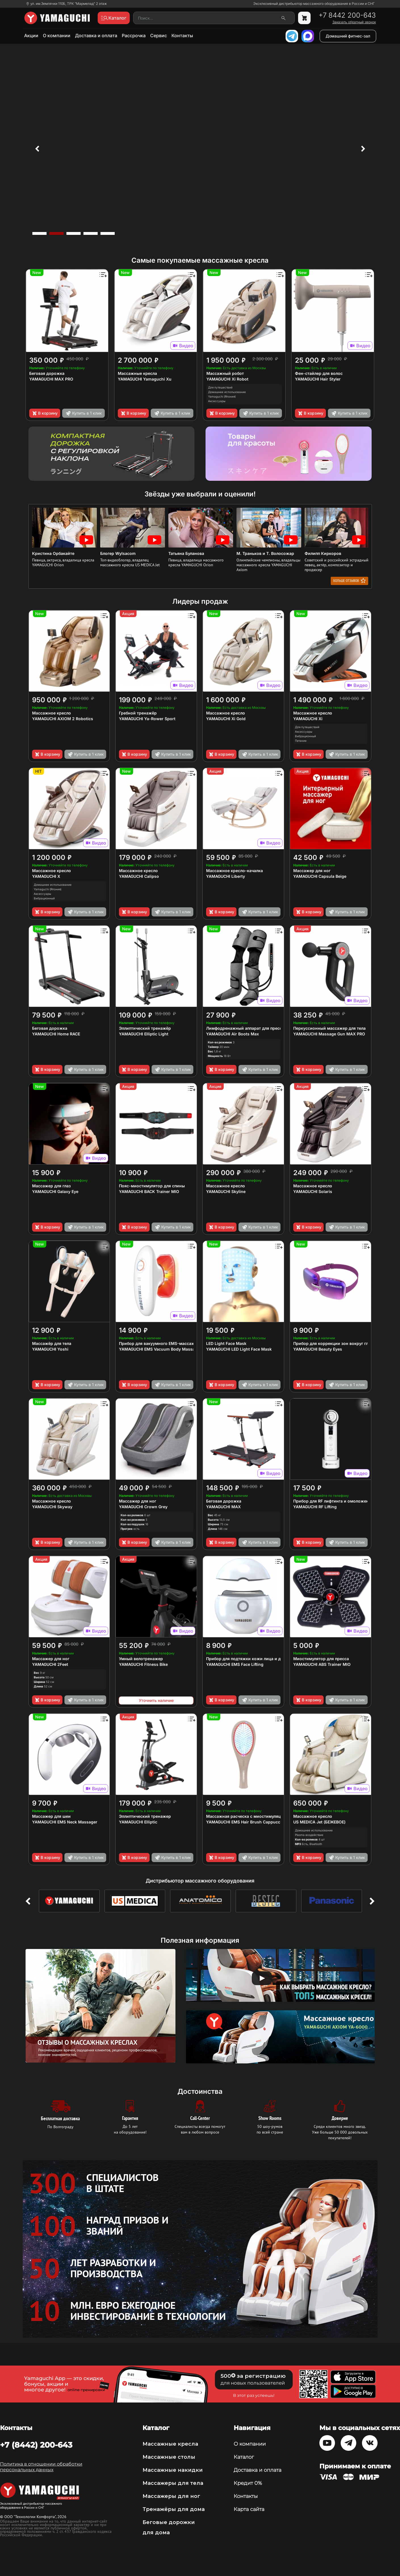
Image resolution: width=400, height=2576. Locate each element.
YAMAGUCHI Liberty (225, 876)
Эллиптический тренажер (145, 1816)
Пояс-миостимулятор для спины (152, 1185)
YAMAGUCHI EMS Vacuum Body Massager (160, 1349)
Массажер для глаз (51, 1185)
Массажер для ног (311, 870)
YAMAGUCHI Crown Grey (143, 1506)
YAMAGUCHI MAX (223, 1506)
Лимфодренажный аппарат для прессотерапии (253, 1028)
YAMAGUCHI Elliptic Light (143, 1033)
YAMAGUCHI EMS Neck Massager (64, 1821)
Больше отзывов (349, 580)
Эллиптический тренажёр (145, 1028)
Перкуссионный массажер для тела (329, 1028)
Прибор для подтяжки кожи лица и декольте (251, 1658)
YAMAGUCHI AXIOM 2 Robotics (62, 718)
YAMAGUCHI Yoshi (50, 1349)
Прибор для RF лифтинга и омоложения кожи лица (344, 1501)
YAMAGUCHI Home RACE (56, 1033)
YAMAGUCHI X (46, 876)
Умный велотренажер (141, 1658)
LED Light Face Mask (226, 1343)
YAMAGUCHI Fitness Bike (143, 1664)
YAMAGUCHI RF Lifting (315, 1506)
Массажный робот (225, 373)
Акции (31, 35)
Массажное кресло (51, 713)
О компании (56, 35)
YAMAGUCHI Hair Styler (318, 379)
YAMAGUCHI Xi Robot (227, 379)
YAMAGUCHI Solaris (312, 1191)
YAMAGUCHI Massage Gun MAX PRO (329, 1033)
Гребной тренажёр (138, 713)
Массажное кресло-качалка (234, 870)
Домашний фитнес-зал (348, 36)
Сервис (158, 35)
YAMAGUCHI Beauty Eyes (317, 1349)
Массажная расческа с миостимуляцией (247, 1816)
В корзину (45, 413)
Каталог (244, 2457)
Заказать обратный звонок (354, 22)
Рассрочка (134, 35)
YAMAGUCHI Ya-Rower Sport (147, 718)
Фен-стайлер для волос (319, 373)
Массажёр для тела (51, 1343)
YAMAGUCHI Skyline (226, 1191)
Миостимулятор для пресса (321, 1658)
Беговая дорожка (46, 373)
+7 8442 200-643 (347, 15)
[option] (200, 149)
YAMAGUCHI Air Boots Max (232, 1033)
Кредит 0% (248, 2483)
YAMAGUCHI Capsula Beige (319, 876)
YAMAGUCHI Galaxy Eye (55, 1191)
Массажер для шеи (51, 1816)
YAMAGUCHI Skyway (52, 1506)
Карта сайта (249, 2509)
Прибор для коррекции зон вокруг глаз (332, 1343)
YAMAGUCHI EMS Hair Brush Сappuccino (246, 1821)
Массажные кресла (137, 373)
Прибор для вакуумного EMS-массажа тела (163, 1343)
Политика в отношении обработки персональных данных (41, 2466)
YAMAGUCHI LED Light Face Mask (239, 1349)
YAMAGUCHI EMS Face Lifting (234, 1664)
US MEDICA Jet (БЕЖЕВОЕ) (319, 1821)
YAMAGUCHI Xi (307, 718)
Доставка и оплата (96, 35)
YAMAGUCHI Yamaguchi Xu (144, 379)
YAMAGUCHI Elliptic (138, 1821)
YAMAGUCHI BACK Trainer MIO (149, 1191)
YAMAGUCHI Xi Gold (226, 718)
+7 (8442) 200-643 (36, 2445)
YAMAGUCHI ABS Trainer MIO (322, 1664)
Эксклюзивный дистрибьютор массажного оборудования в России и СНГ (314, 4)
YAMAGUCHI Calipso (139, 876)
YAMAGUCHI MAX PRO (51, 379)
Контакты (182, 35)
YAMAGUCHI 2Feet (50, 1664)
